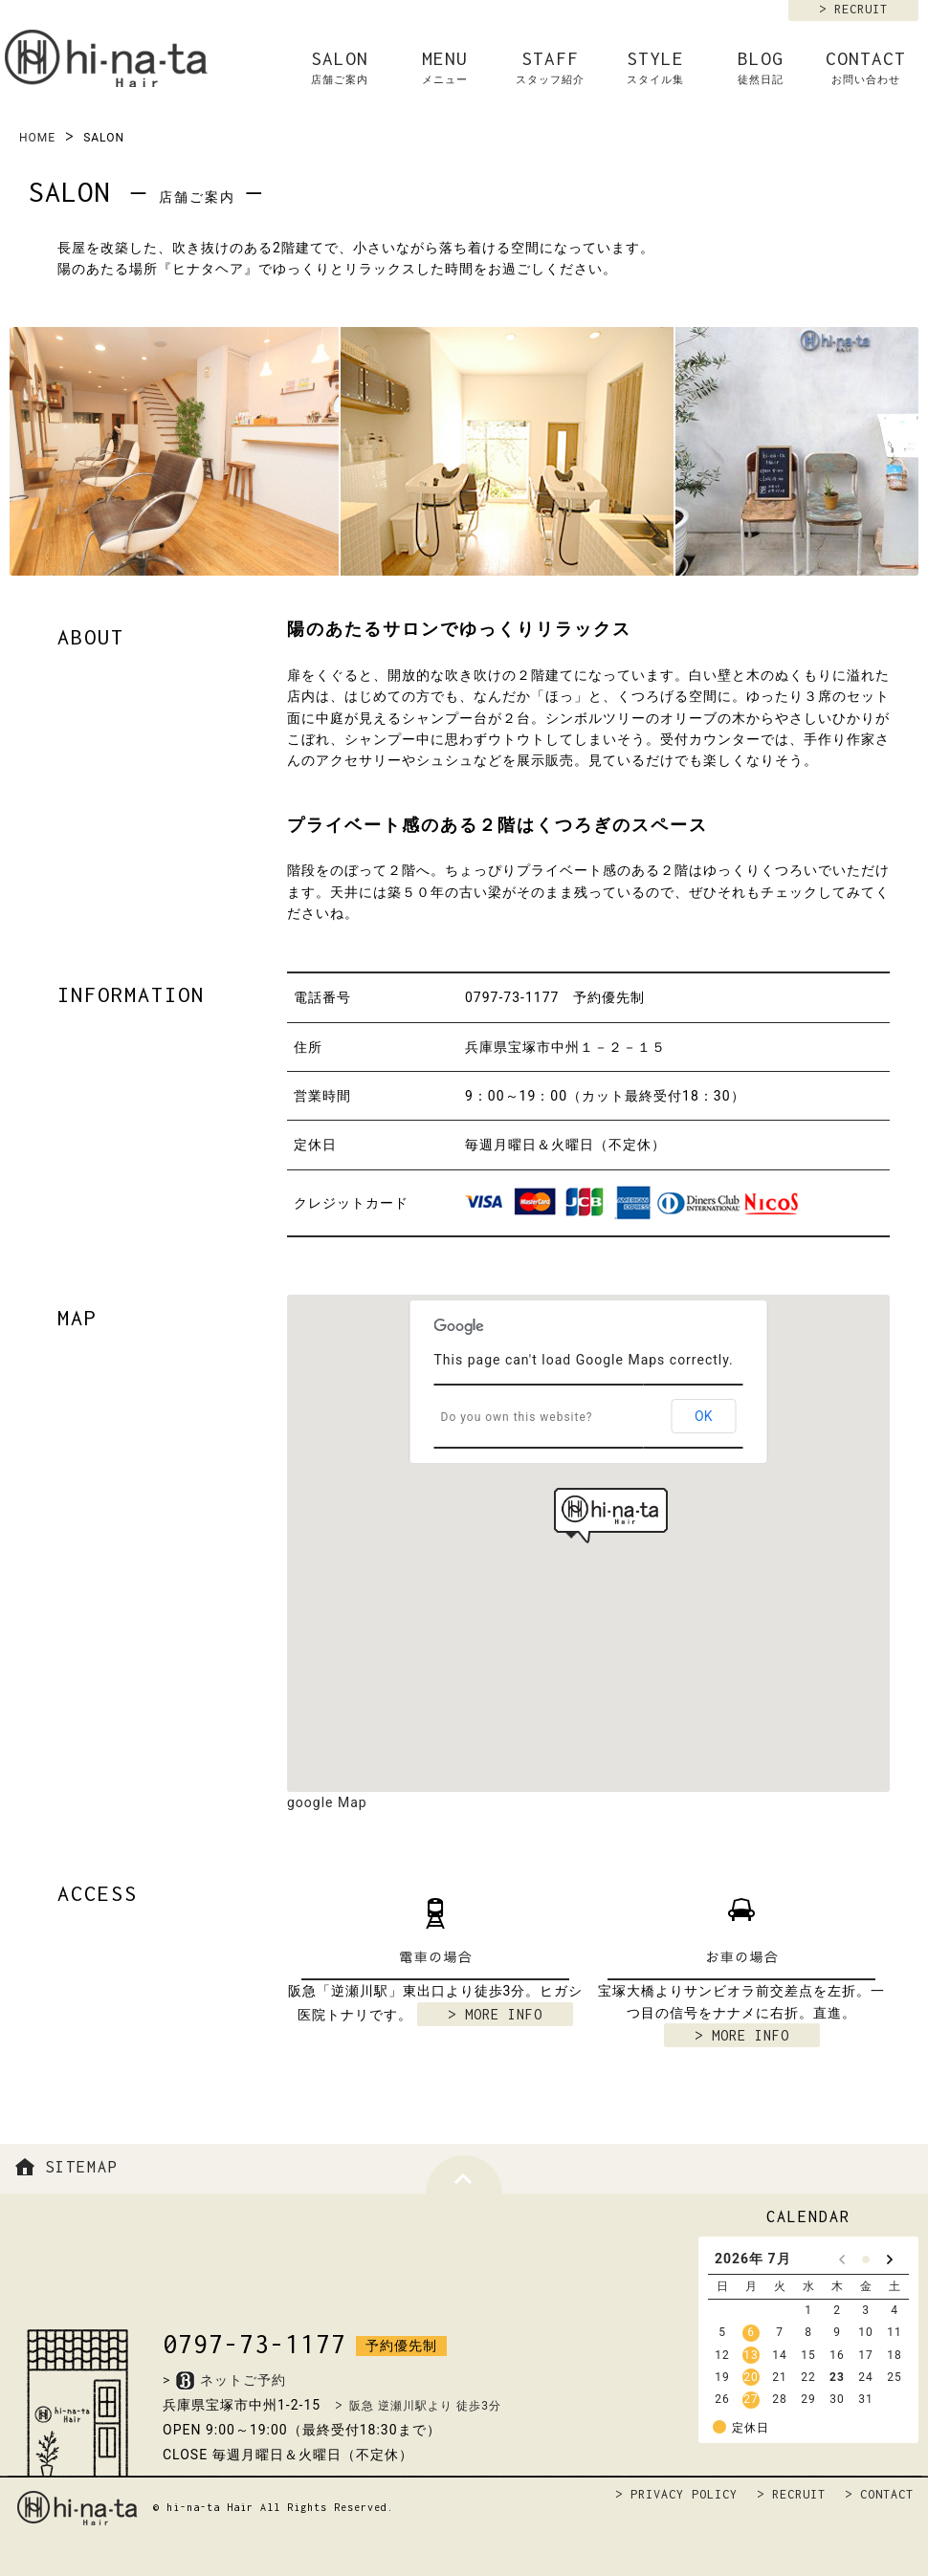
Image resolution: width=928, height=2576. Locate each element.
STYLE (655, 68)
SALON (339, 68)
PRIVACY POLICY (684, 2494)
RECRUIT (861, 9)
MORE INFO (503, 2014)
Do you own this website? (517, 1417)
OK (703, 1416)
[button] (611, 1515)
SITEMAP (64, 2166)
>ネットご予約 (224, 2380)
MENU (444, 68)
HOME (37, 137)
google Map (327, 1802)
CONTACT (865, 68)
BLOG (760, 68)
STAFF (550, 68)
